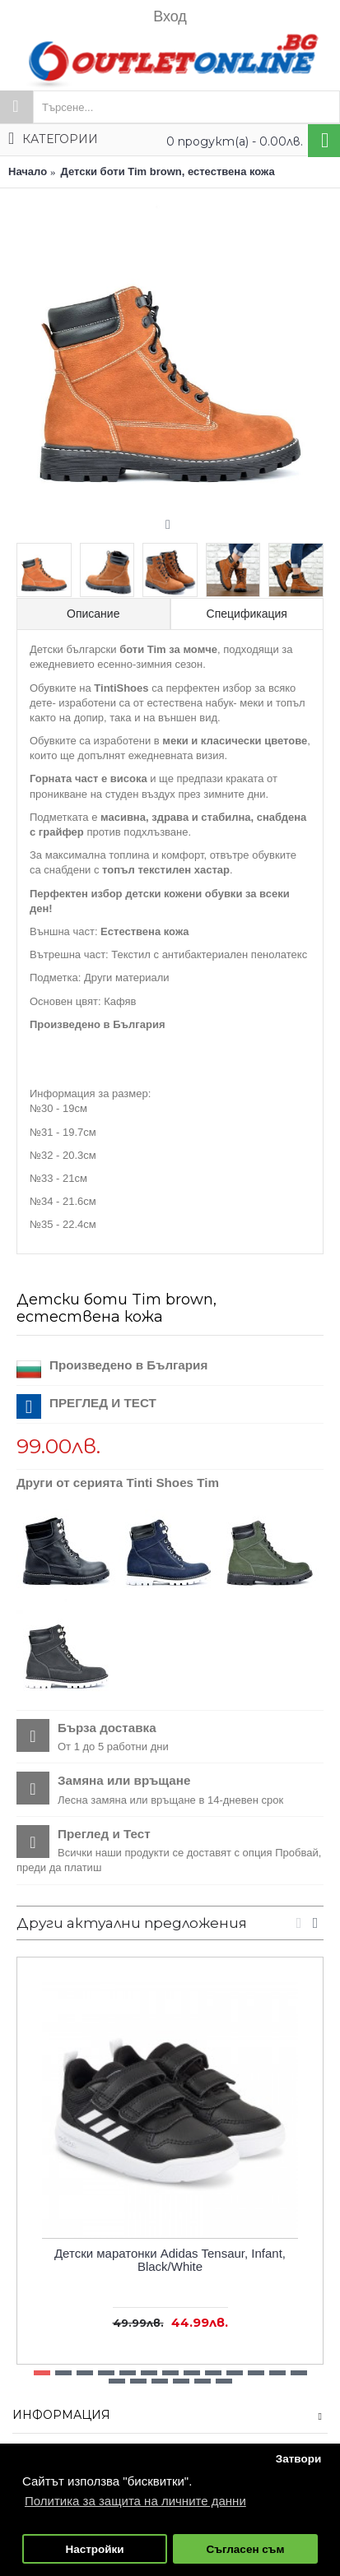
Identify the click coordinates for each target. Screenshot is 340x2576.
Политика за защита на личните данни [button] (135, 2501)
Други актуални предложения (131, 1923)
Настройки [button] (94, 2549)
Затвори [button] (299, 2459)
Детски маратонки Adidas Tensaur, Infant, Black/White (170, 2260)
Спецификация (247, 613)
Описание (93, 613)
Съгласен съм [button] (245, 2549)
